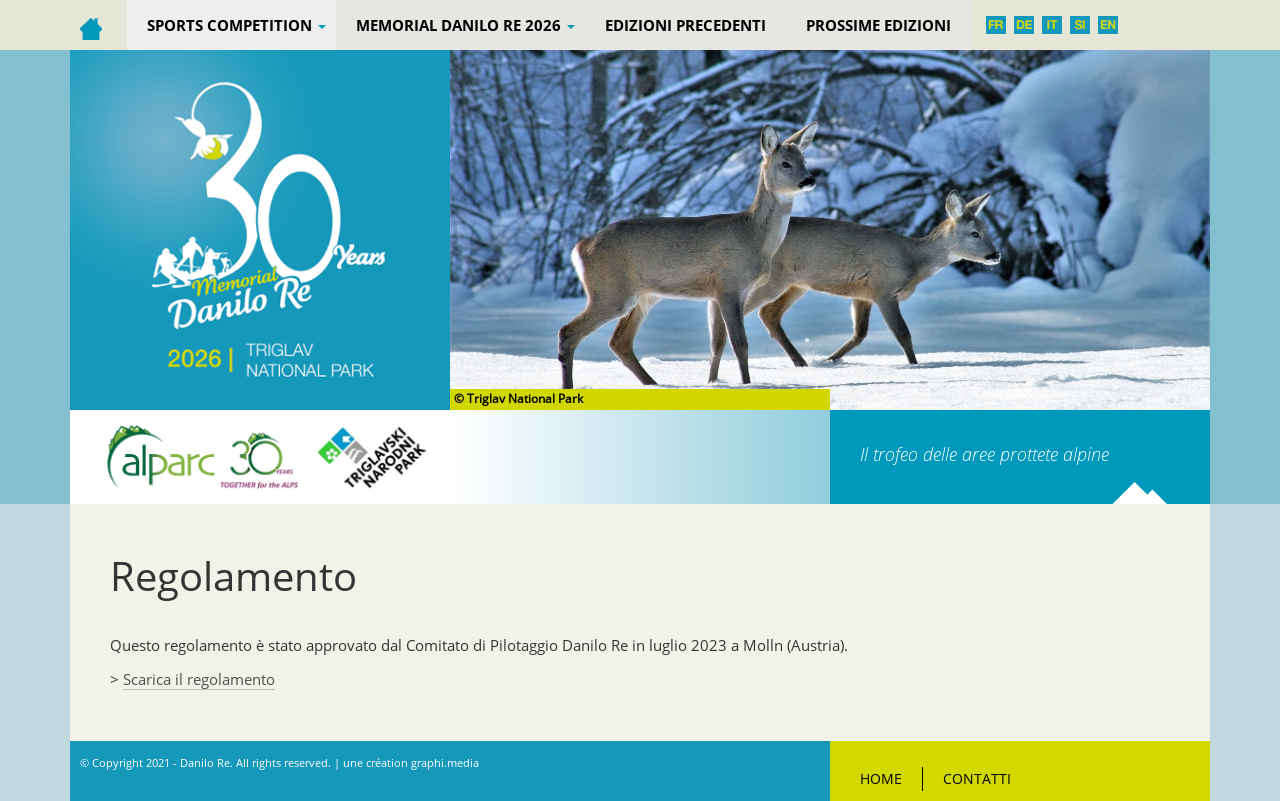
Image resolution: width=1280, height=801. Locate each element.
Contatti (977, 778)
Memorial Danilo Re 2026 (465, 25)
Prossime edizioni (878, 25)
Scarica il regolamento (199, 679)
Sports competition (236, 25)
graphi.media (445, 762)
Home (881, 778)
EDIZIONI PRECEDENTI (685, 25)
